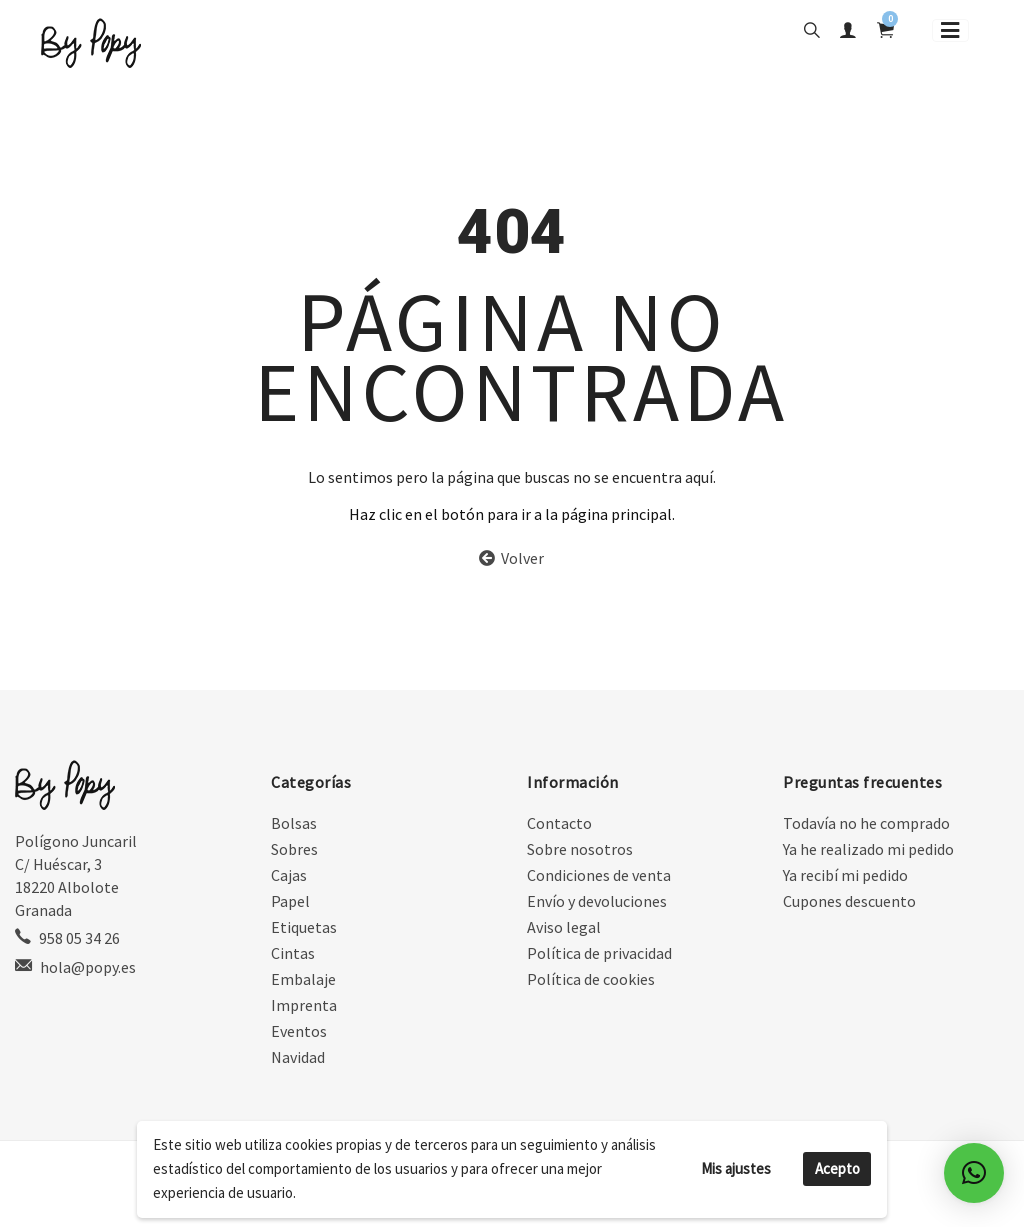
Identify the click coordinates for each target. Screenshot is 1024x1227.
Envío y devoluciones (597, 903)
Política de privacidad (599, 955)
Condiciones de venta (599, 877)
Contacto (559, 825)
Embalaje (303, 981)
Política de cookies (591, 981)
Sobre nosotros (580, 851)
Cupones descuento (849, 903)
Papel (290, 903)
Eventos (299, 1033)
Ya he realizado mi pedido (868, 851)
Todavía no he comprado (866, 825)
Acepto (837, 1168)
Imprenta (304, 1007)
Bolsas (294, 825)
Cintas (293, 955)
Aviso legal (564, 929)
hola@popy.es (88, 969)
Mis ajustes (736, 1168)
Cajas (289, 877)
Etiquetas (304, 929)
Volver (511, 560)
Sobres (294, 851)
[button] (974, 1173)
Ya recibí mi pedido (845, 877)
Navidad (298, 1059)
